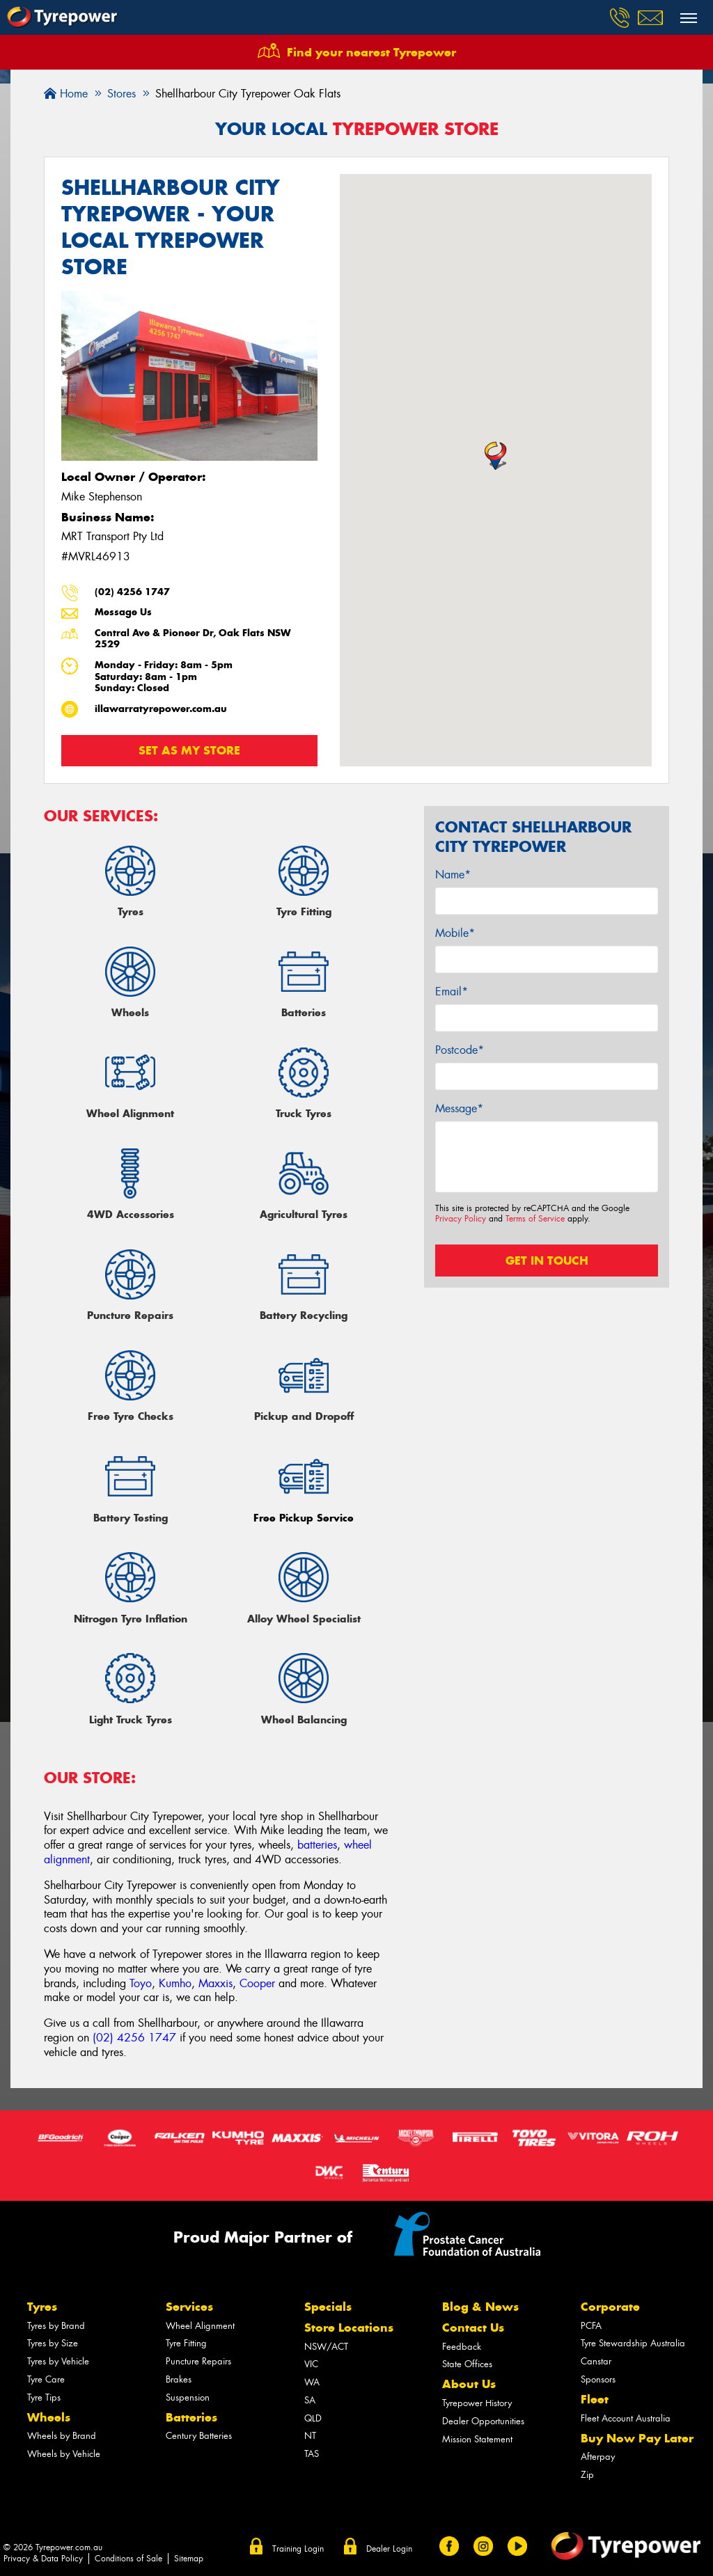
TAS (311, 2454)
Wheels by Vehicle (63, 2454)
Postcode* (459, 1050)
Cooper (257, 1983)
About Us (469, 2384)
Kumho (175, 1983)
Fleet (595, 2399)
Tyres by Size (52, 2343)
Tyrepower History (477, 2403)
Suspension (188, 2397)
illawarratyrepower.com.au (161, 709)
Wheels (48, 2417)
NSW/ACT (326, 2347)
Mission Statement (477, 2439)
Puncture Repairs (198, 2361)
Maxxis (215, 1983)
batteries (317, 1845)
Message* (459, 1108)
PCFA (591, 2326)
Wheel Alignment (200, 2326)
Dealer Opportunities (483, 2421)
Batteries (191, 2417)
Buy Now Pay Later (637, 2438)
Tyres (42, 2306)
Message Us (123, 612)
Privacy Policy (460, 1218)
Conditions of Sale (128, 2558)
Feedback (461, 2347)
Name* (453, 874)
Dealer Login (389, 2548)
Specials (328, 2306)
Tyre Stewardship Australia (633, 2343)
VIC (311, 2364)
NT (310, 2436)
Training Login (298, 2548)
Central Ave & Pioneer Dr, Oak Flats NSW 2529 (193, 639)
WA (312, 2382)
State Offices (467, 2364)
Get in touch (547, 1260)
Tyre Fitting (186, 2343)
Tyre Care (46, 2379)
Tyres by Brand (56, 2326)
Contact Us (473, 2327)
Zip (587, 2475)
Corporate (610, 2306)
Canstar (596, 2361)
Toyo (141, 1983)
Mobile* (455, 933)
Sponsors (598, 2379)
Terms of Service (535, 1218)
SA (309, 2400)
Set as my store (189, 750)
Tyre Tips (44, 2397)
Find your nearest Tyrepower (371, 52)
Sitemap (188, 2558)
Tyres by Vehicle (58, 2361)
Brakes (178, 2379)
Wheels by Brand (61, 2436)
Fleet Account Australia (626, 2418)
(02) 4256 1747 (132, 592)
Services (189, 2306)
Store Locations (348, 2327)
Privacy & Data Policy (43, 2558)
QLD (313, 2418)
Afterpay (598, 2457)
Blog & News (480, 2306)
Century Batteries (199, 2436)
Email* (451, 991)
